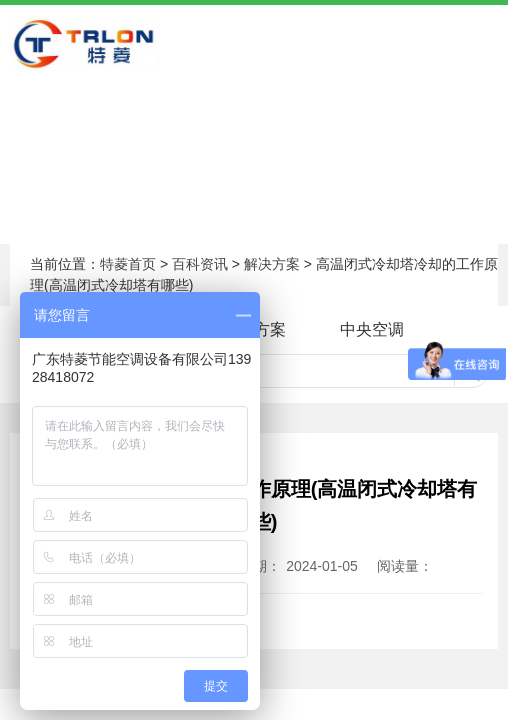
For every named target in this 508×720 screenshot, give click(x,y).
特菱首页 (128, 264)
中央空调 (372, 329)
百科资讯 (200, 264)
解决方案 (272, 264)
